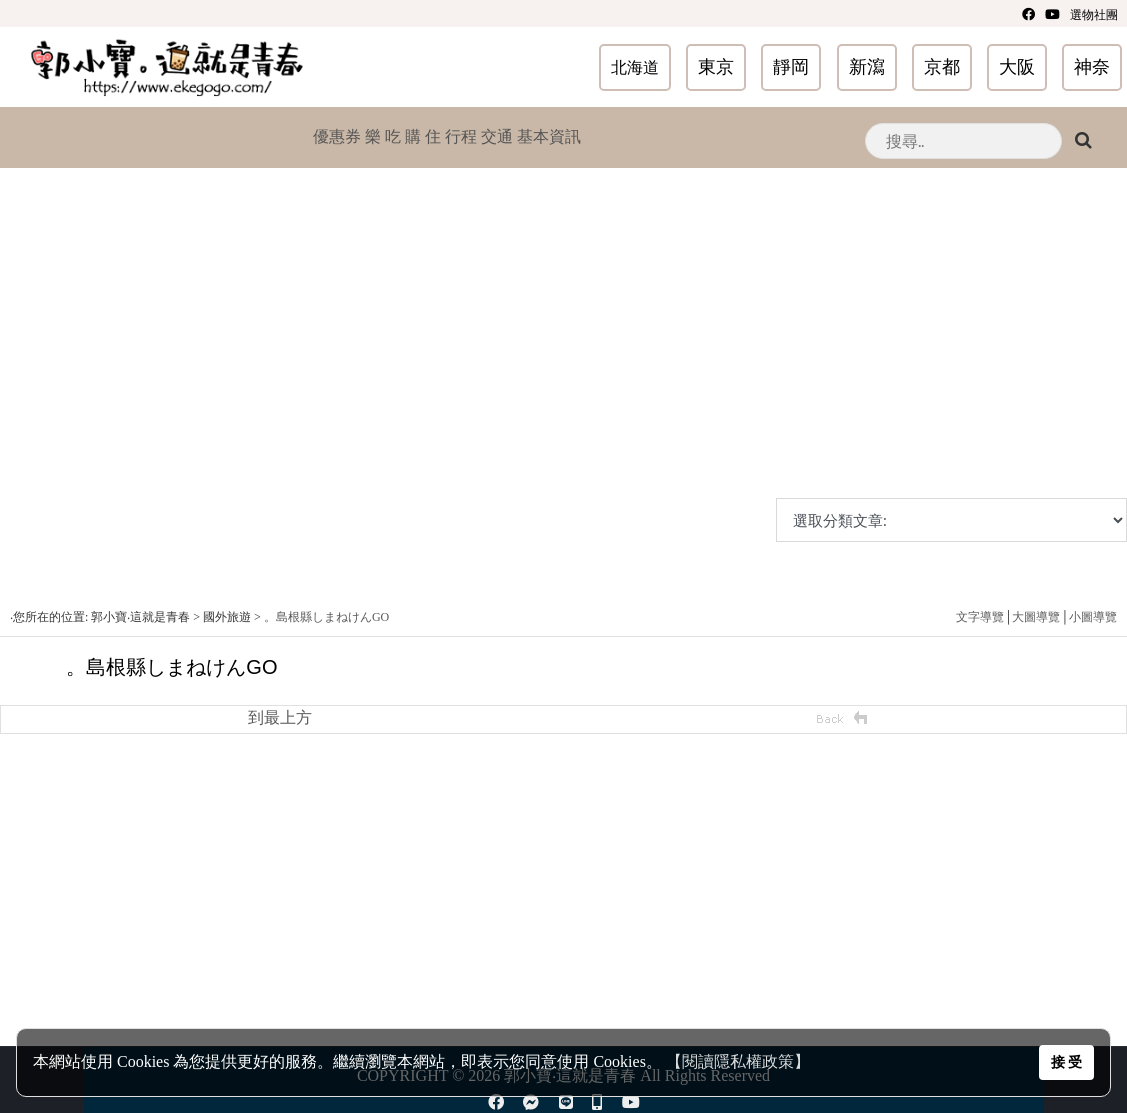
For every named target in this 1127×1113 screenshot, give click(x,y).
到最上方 (280, 717)
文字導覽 (980, 617)
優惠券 (337, 136)
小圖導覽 (1093, 617)
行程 (461, 136)
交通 (497, 136)
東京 (716, 67)
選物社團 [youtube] (1094, 15)
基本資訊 (549, 136)
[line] (566, 1102)
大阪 (1017, 67)
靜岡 (792, 67)
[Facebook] (1028, 13)
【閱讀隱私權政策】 (738, 1061)
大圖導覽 (1036, 617)
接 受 (1067, 1062)
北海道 (635, 67)
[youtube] (1052, 13)
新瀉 (867, 67)
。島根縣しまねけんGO (326, 617)
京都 (942, 67)
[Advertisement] (558, 358)
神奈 (1092, 67)
